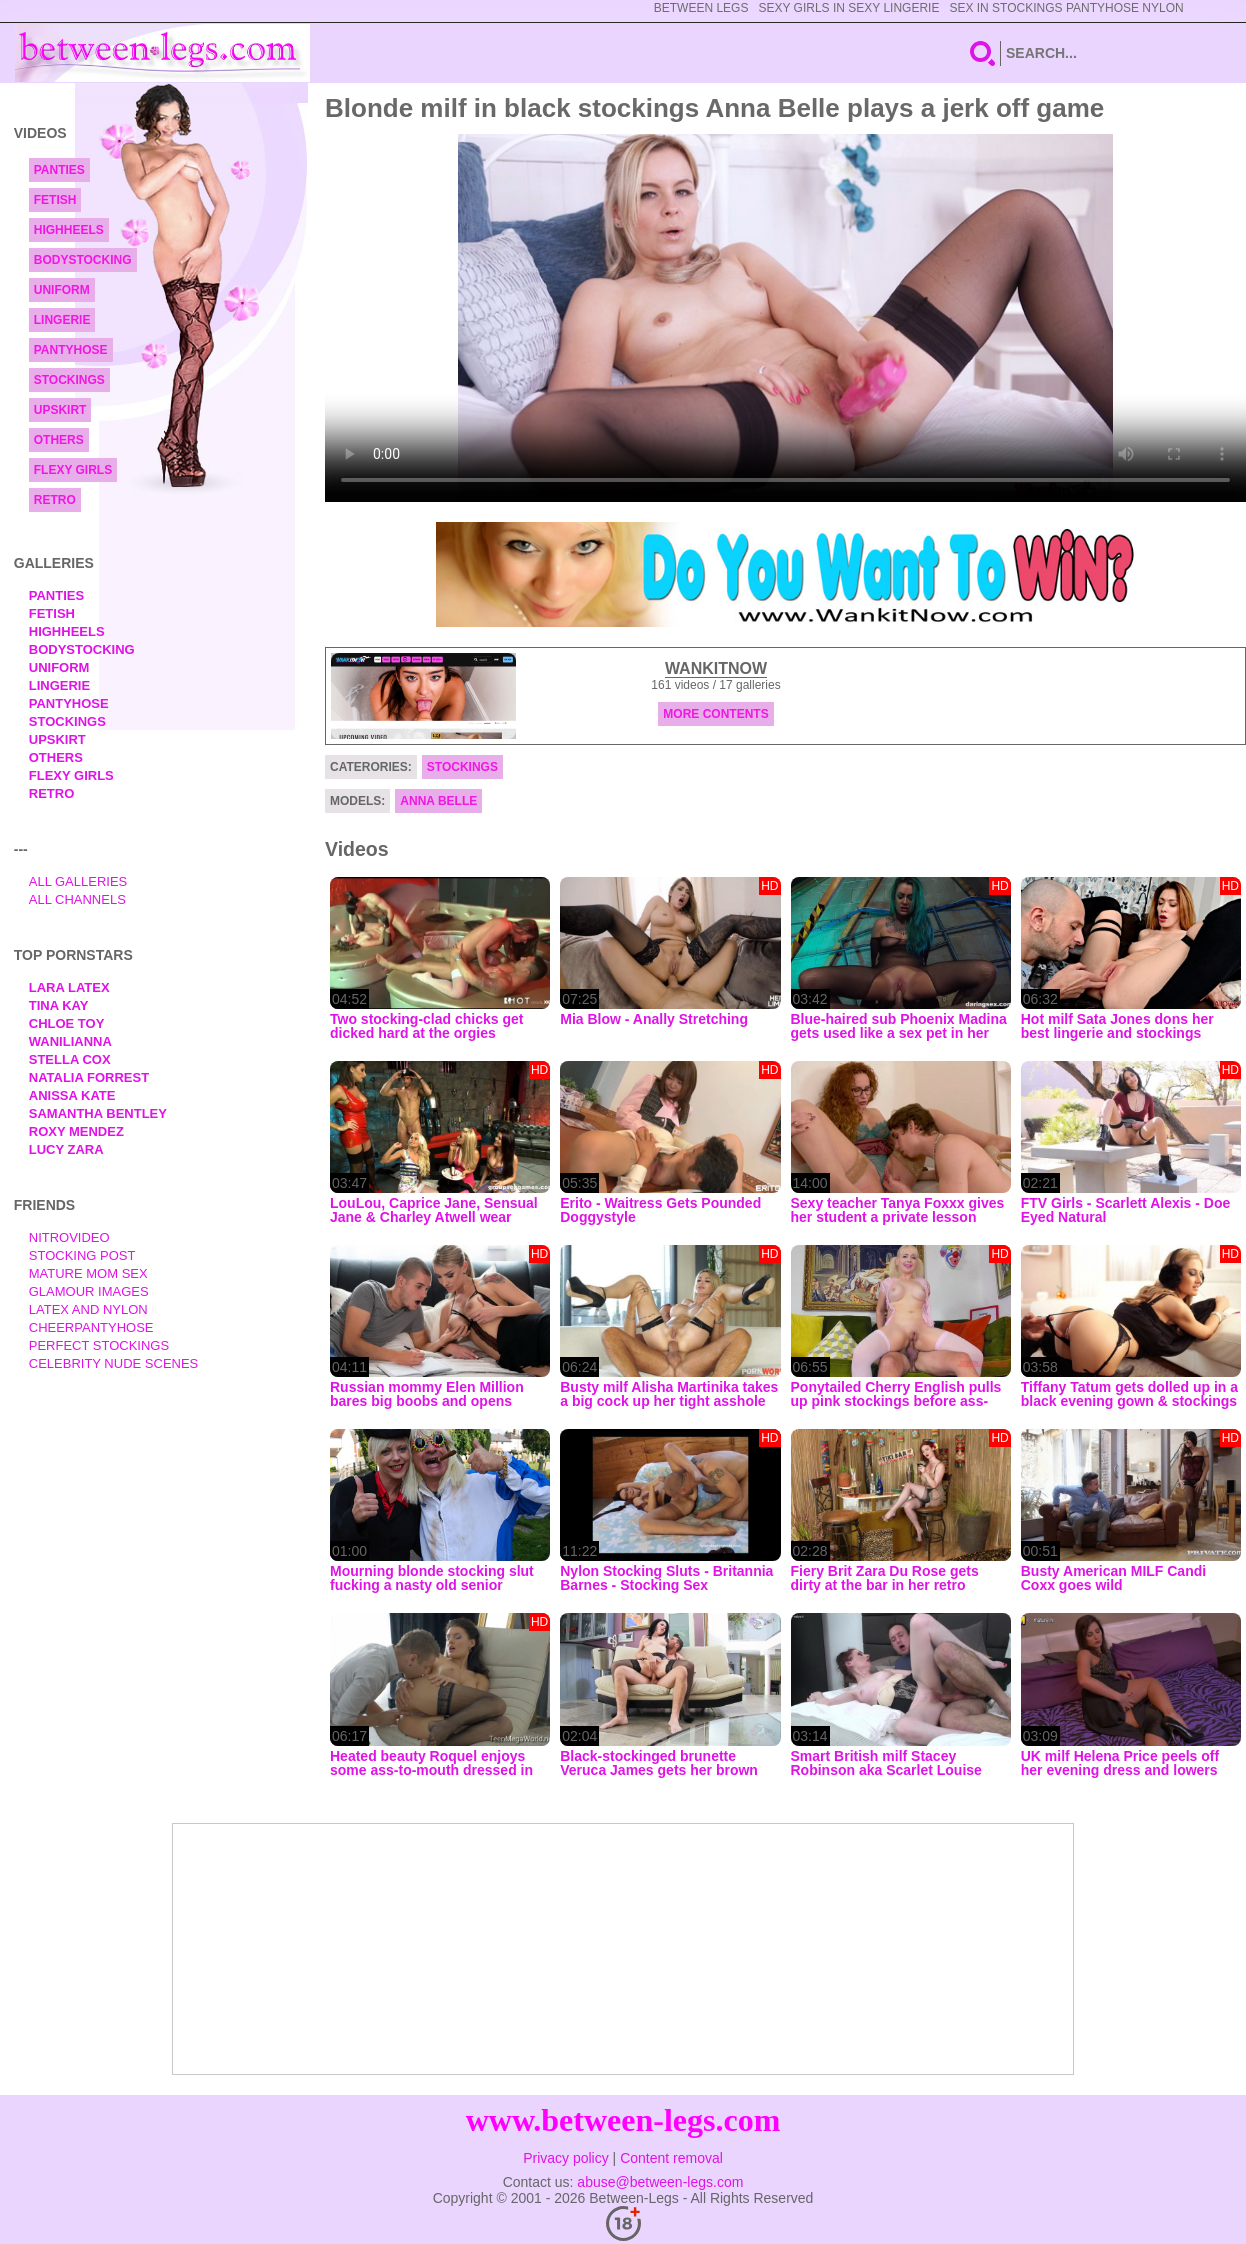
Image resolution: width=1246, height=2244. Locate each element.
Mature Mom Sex (88, 1273)
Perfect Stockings (99, 1345)
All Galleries (78, 881)
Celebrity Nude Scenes (114, 1363)
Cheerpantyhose (91, 1327)
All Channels (77, 899)
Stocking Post (82, 1255)
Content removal (671, 2158)
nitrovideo (69, 1237)
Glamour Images (89, 1291)
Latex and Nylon (88, 1309)
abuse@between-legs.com (660, 2182)
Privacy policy (566, 2158)
